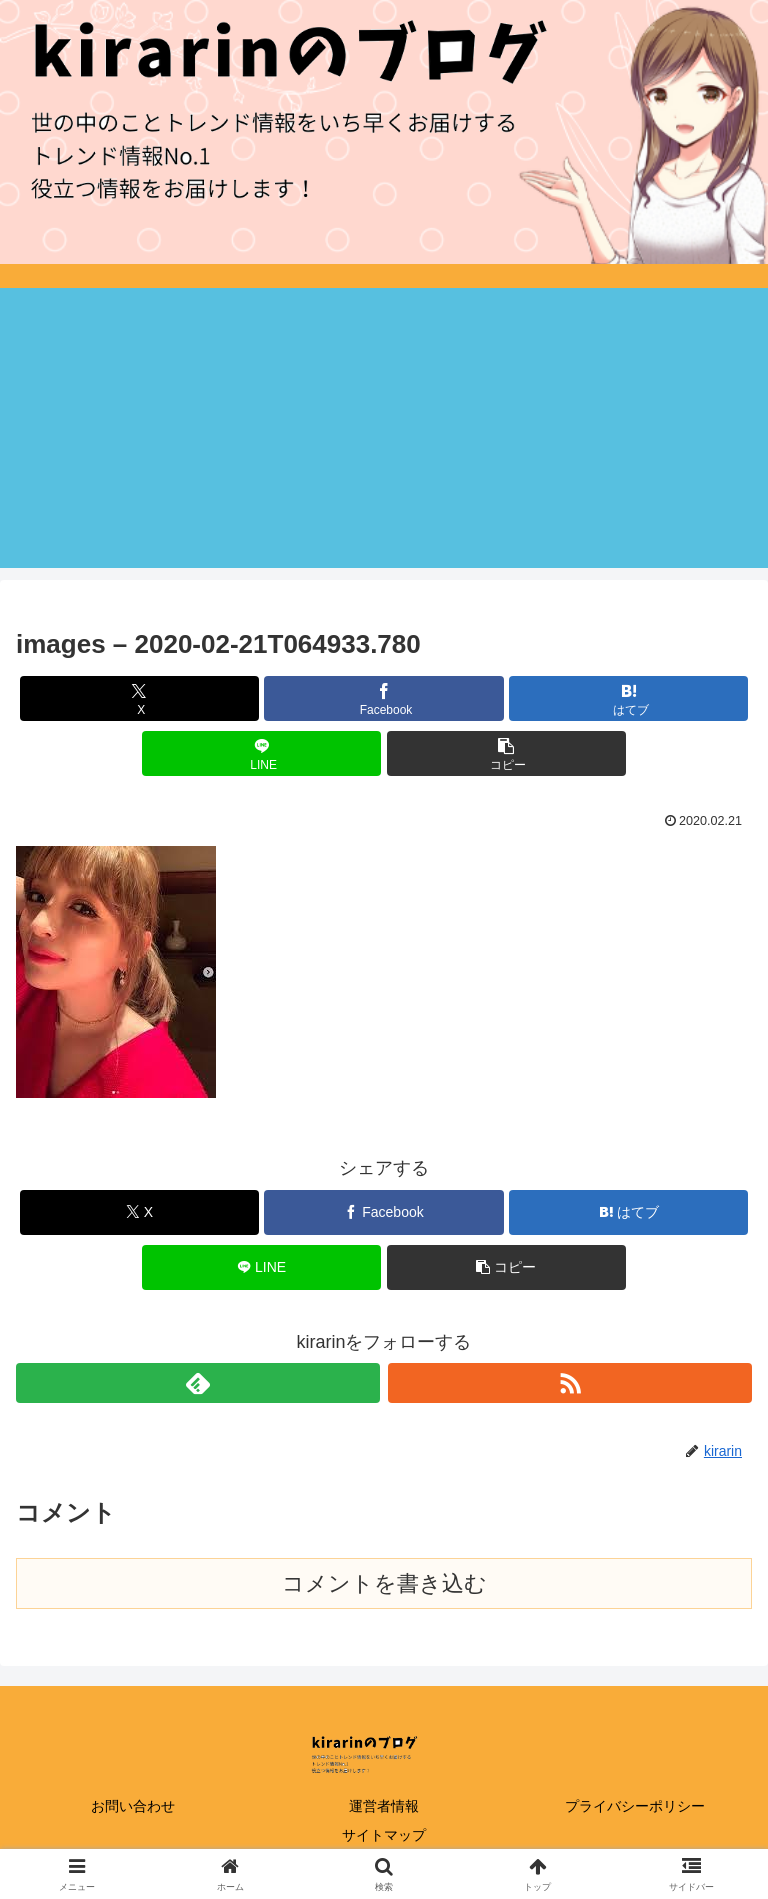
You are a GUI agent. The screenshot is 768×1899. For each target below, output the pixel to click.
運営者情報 (384, 1806)
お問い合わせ (133, 1806)
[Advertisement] (384, 428)
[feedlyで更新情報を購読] (198, 1383)
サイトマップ (384, 1835)
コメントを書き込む (384, 1583)
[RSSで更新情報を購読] (570, 1383)
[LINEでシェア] (261, 753)
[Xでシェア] (139, 698)
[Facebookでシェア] (383, 698)
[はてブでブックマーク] (628, 698)
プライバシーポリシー (635, 1806)
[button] (506, 753)
